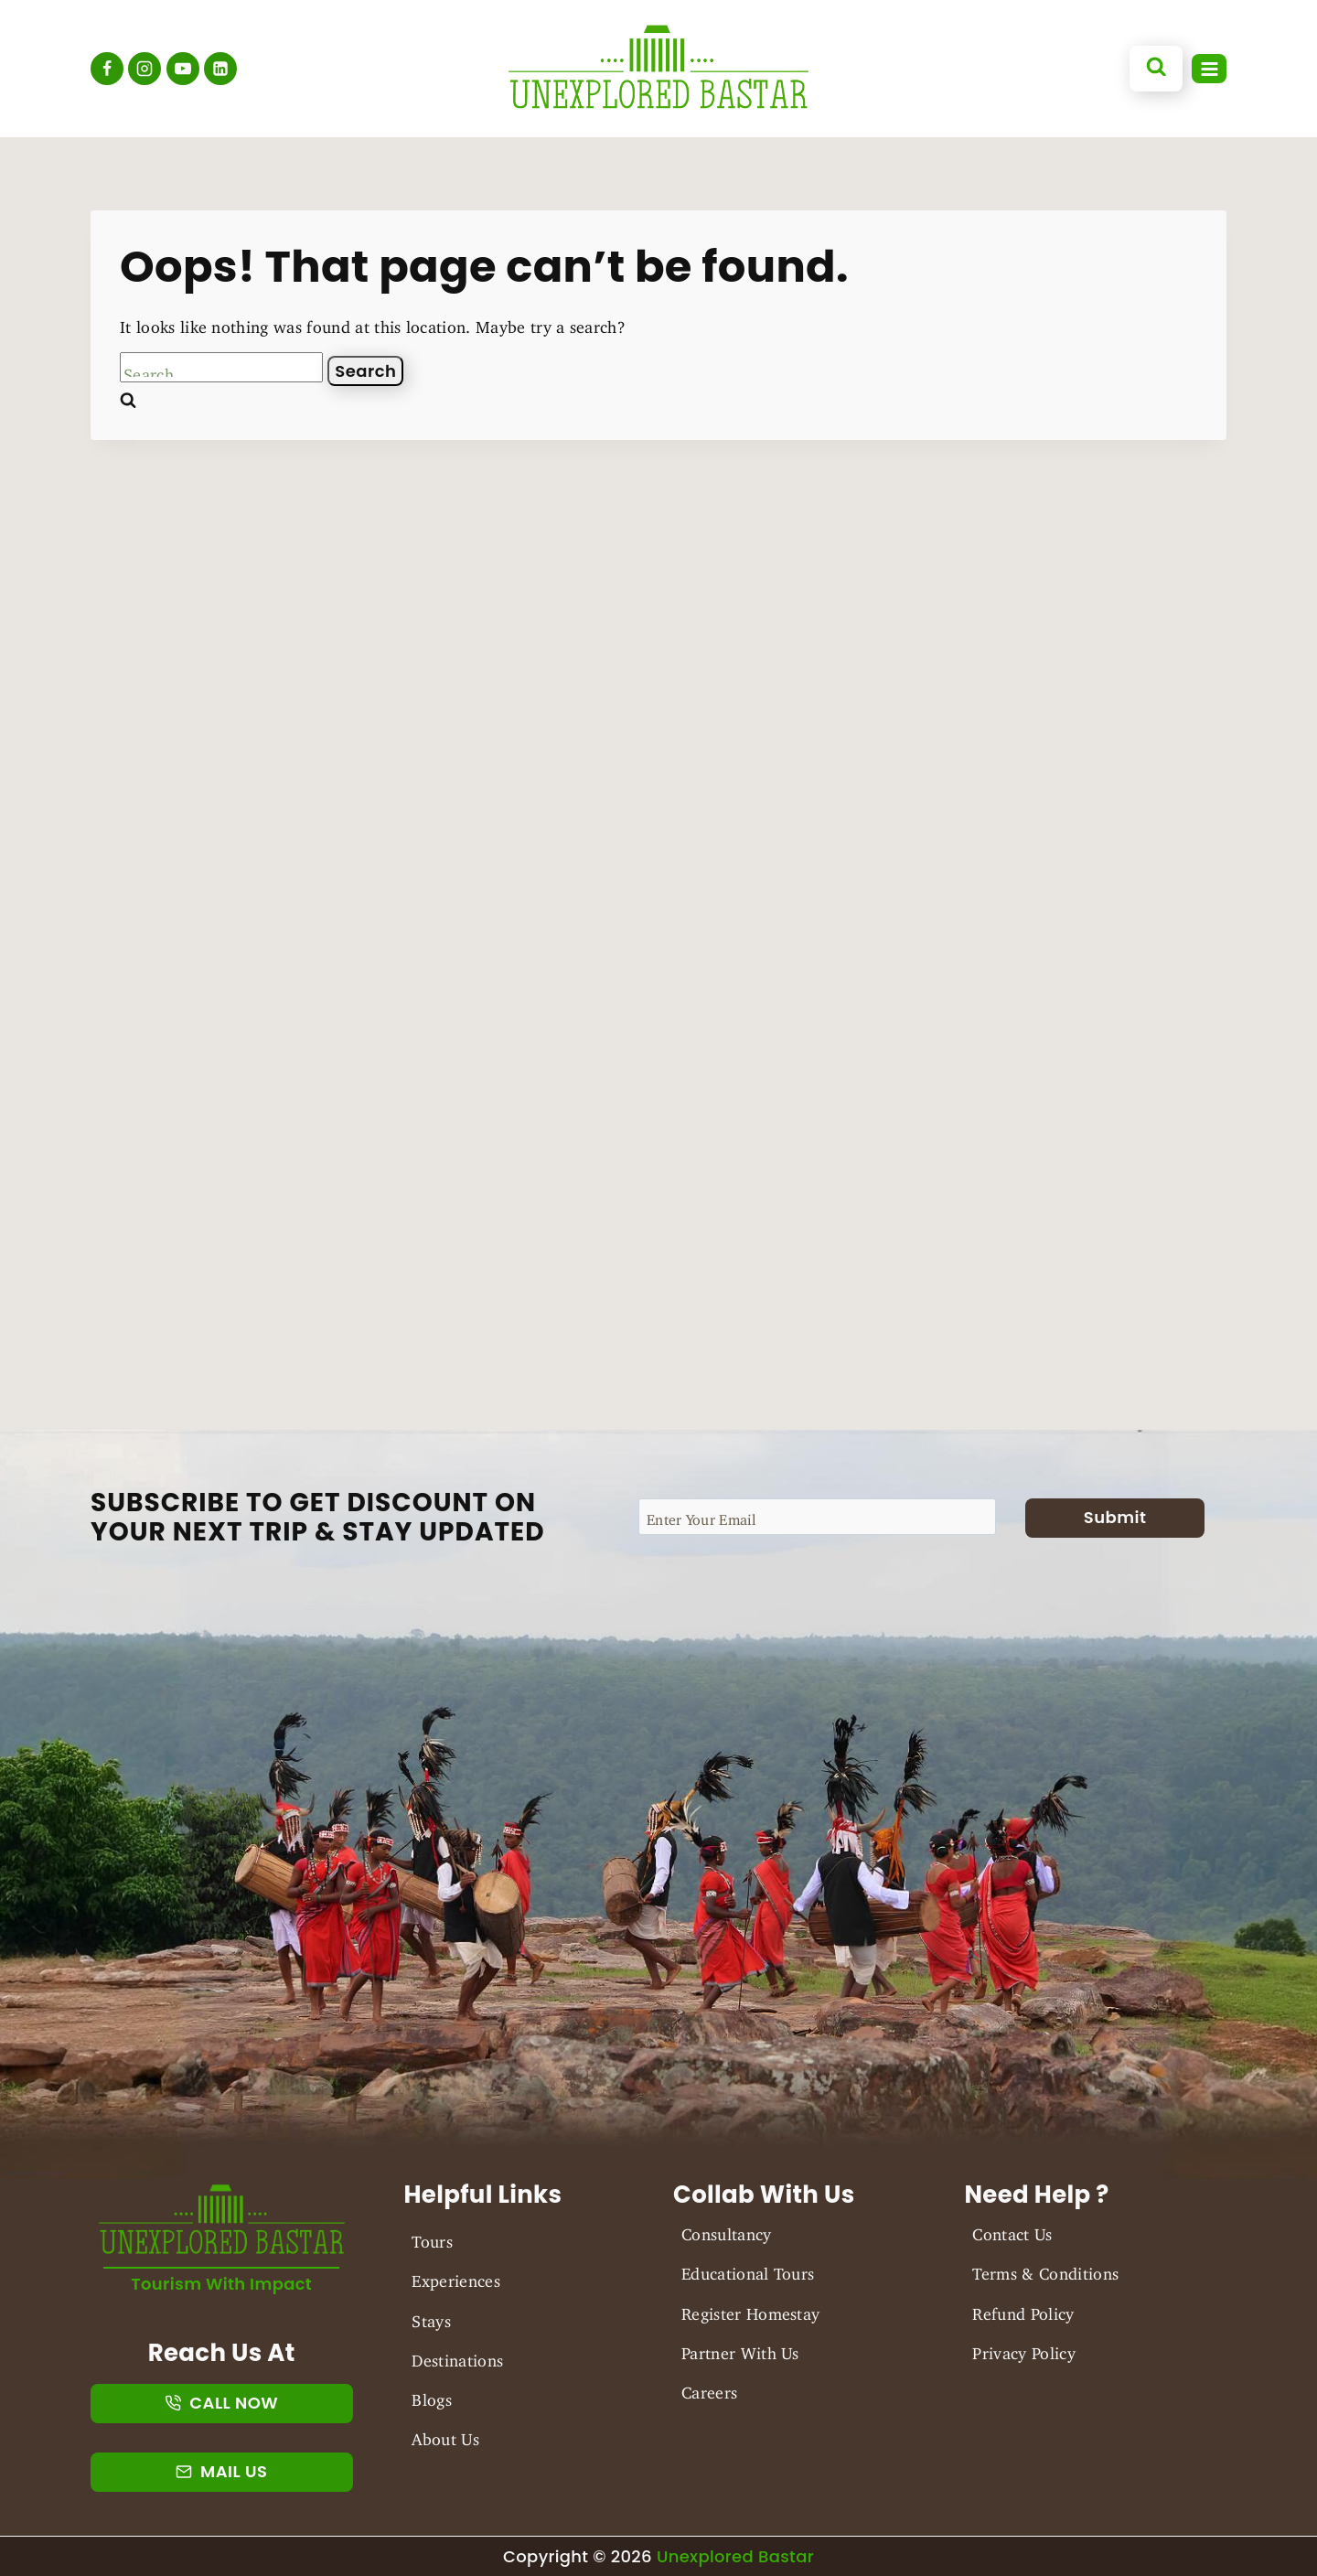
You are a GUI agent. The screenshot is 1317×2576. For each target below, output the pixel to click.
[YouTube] (182, 68)
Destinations (458, 2356)
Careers (709, 2388)
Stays (432, 2317)
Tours (433, 2237)
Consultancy (726, 2230)
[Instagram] (144, 68)
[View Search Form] (1156, 68)
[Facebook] (107, 68)
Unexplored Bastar (735, 2556)
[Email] (817, 1516)
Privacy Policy (1024, 2349)
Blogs (432, 2395)
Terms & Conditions (1046, 2269)
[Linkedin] (220, 68)
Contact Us (1013, 2230)
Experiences (456, 2276)
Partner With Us (740, 2349)
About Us (446, 2435)
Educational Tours (747, 2269)
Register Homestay (750, 2309)
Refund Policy (1024, 2309)
